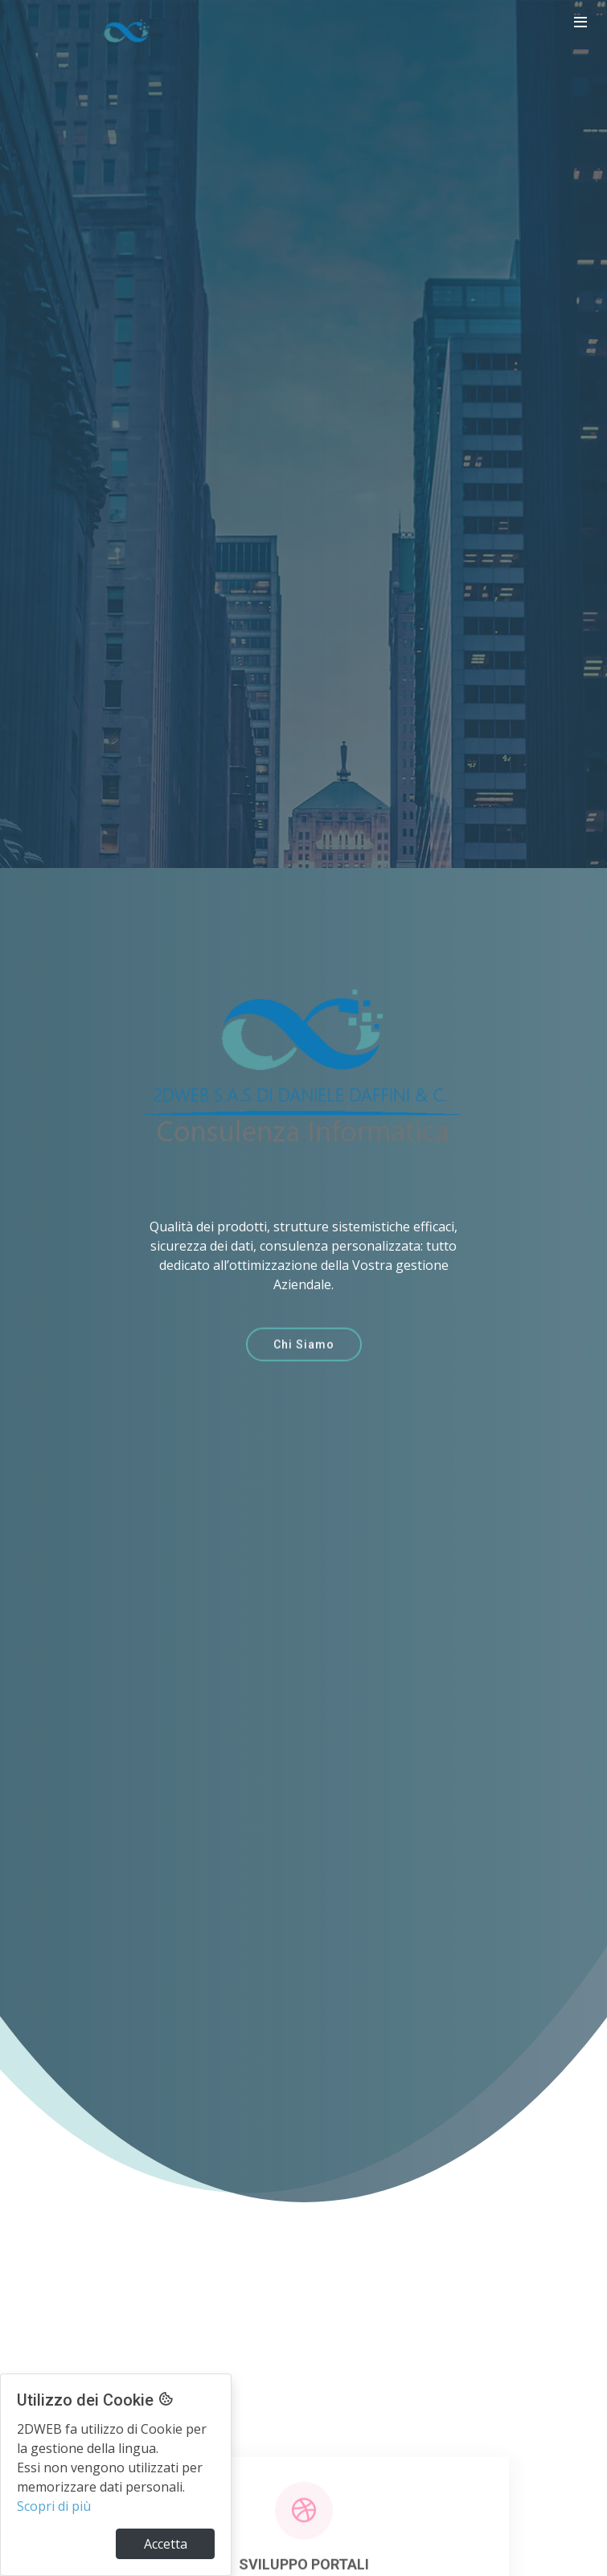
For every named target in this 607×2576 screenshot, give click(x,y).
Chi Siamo (303, 1355)
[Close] (165, 2544)
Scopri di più (54, 2506)
